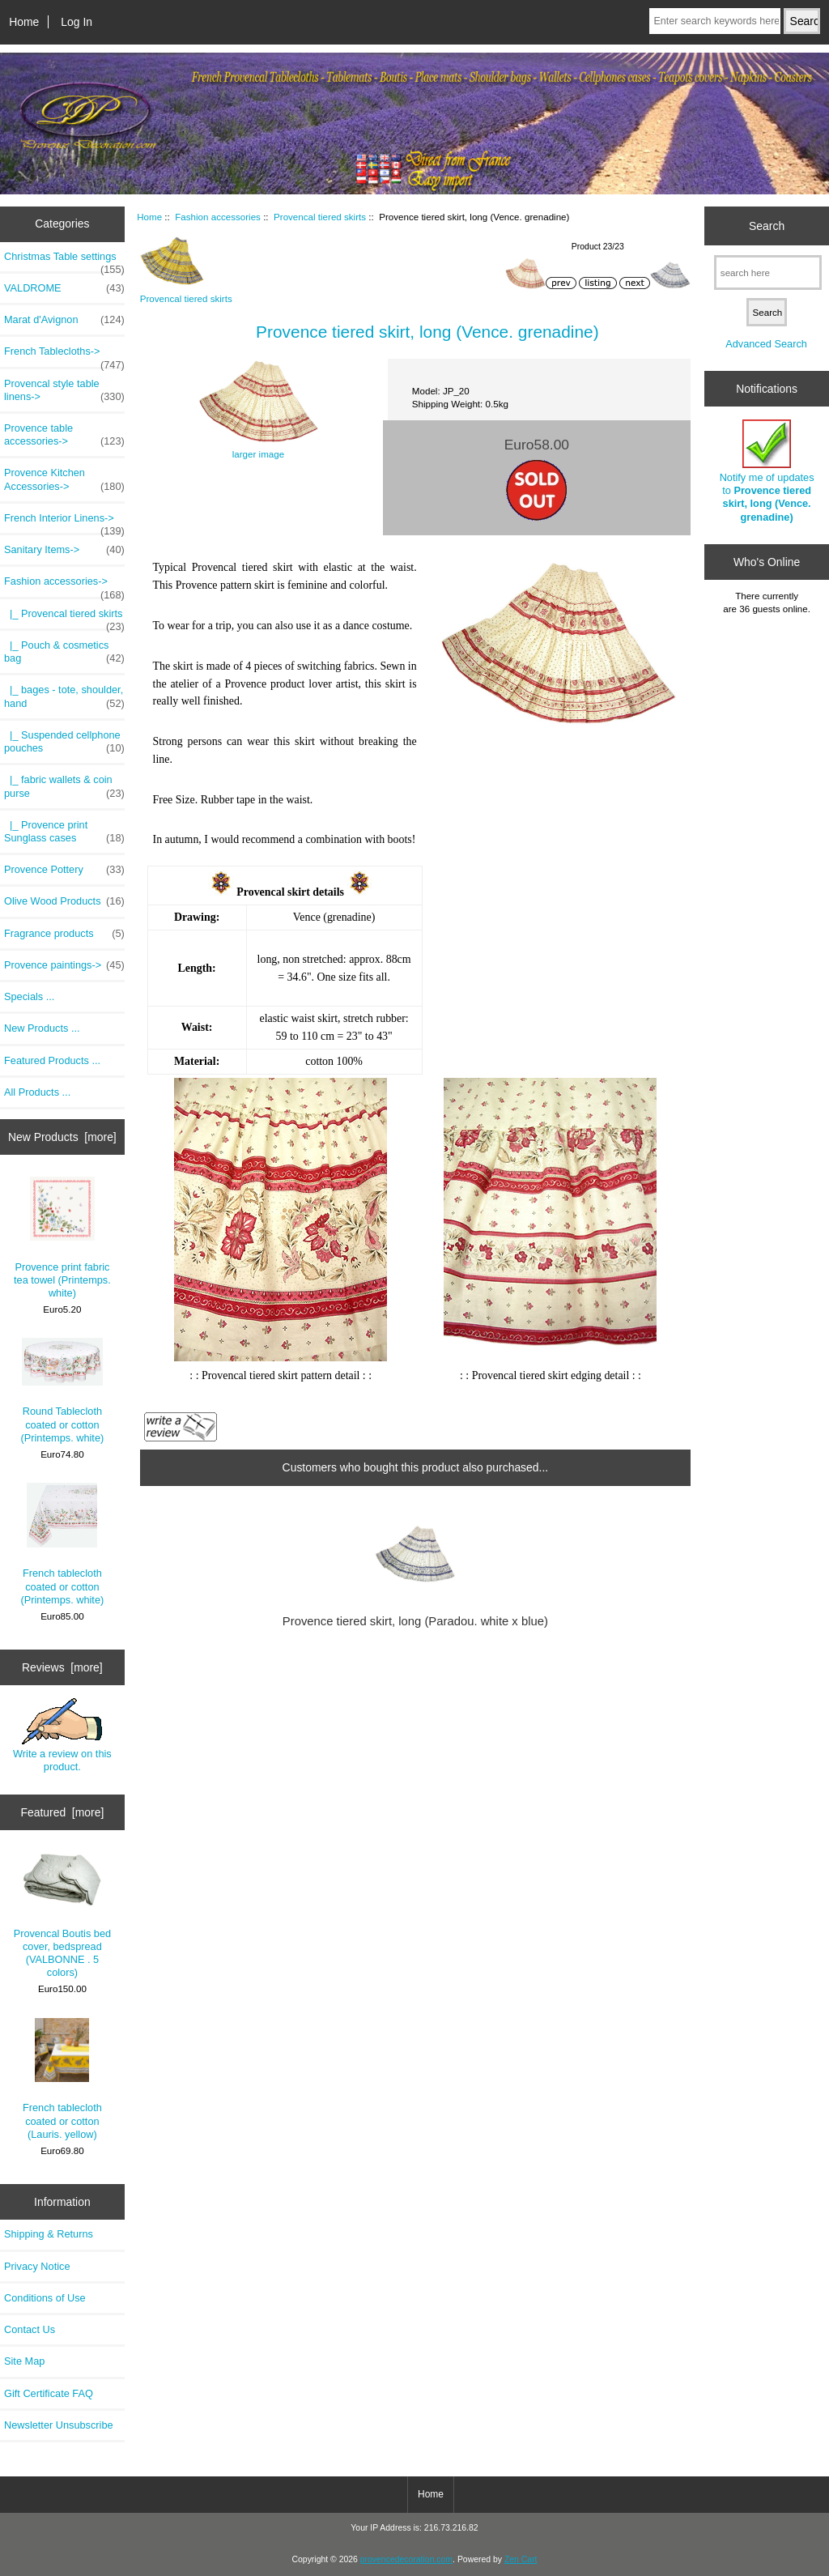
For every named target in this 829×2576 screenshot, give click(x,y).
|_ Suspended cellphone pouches (64, 742)
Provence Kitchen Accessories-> (64, 479)
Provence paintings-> (64, 965)
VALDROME (64, 288)
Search (766, 225)
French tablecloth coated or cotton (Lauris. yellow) (62, 2079)
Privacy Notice (37, 2266)
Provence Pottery (64, 869)
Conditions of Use (45, 2298)
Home (24, 21)
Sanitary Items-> (64, 549)
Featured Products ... (52, 1060)
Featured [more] (62, 1812)
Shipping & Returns (48, 2234)
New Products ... (42, 1028)
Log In (76, 21)
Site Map (24, 2361)
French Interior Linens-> (64, 522)
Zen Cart (521, 2559)
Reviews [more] (62, 1667)
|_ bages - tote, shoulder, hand (64, 696)
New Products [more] (62, 1136)
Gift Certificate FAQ (48, 2393)
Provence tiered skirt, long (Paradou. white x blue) (415, 1621)
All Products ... (37, 1092)
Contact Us (29, 2329)
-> (64, 585)
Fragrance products (64, 933)
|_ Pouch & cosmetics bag (64, 652)
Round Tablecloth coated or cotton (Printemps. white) (62, 1390)
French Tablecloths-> (64, 355)
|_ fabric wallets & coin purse (64, 786)
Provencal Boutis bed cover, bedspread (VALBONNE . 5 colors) (63, 1915)
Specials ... (29, 996)
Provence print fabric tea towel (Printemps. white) (62, 1238)
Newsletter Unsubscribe (58, 2425)
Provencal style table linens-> (64, 390)
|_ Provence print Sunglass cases (64, 832)
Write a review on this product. (62, 1735)
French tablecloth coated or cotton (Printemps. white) (62, 1544)
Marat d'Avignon (64, 319)
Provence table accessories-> (64, 435)
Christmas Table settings (64, 260)
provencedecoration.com (406, 2559)
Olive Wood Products (64, 901)
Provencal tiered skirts (320, 216)
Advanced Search (766, 344)
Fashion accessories (218, 216)
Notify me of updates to (767, 471)
